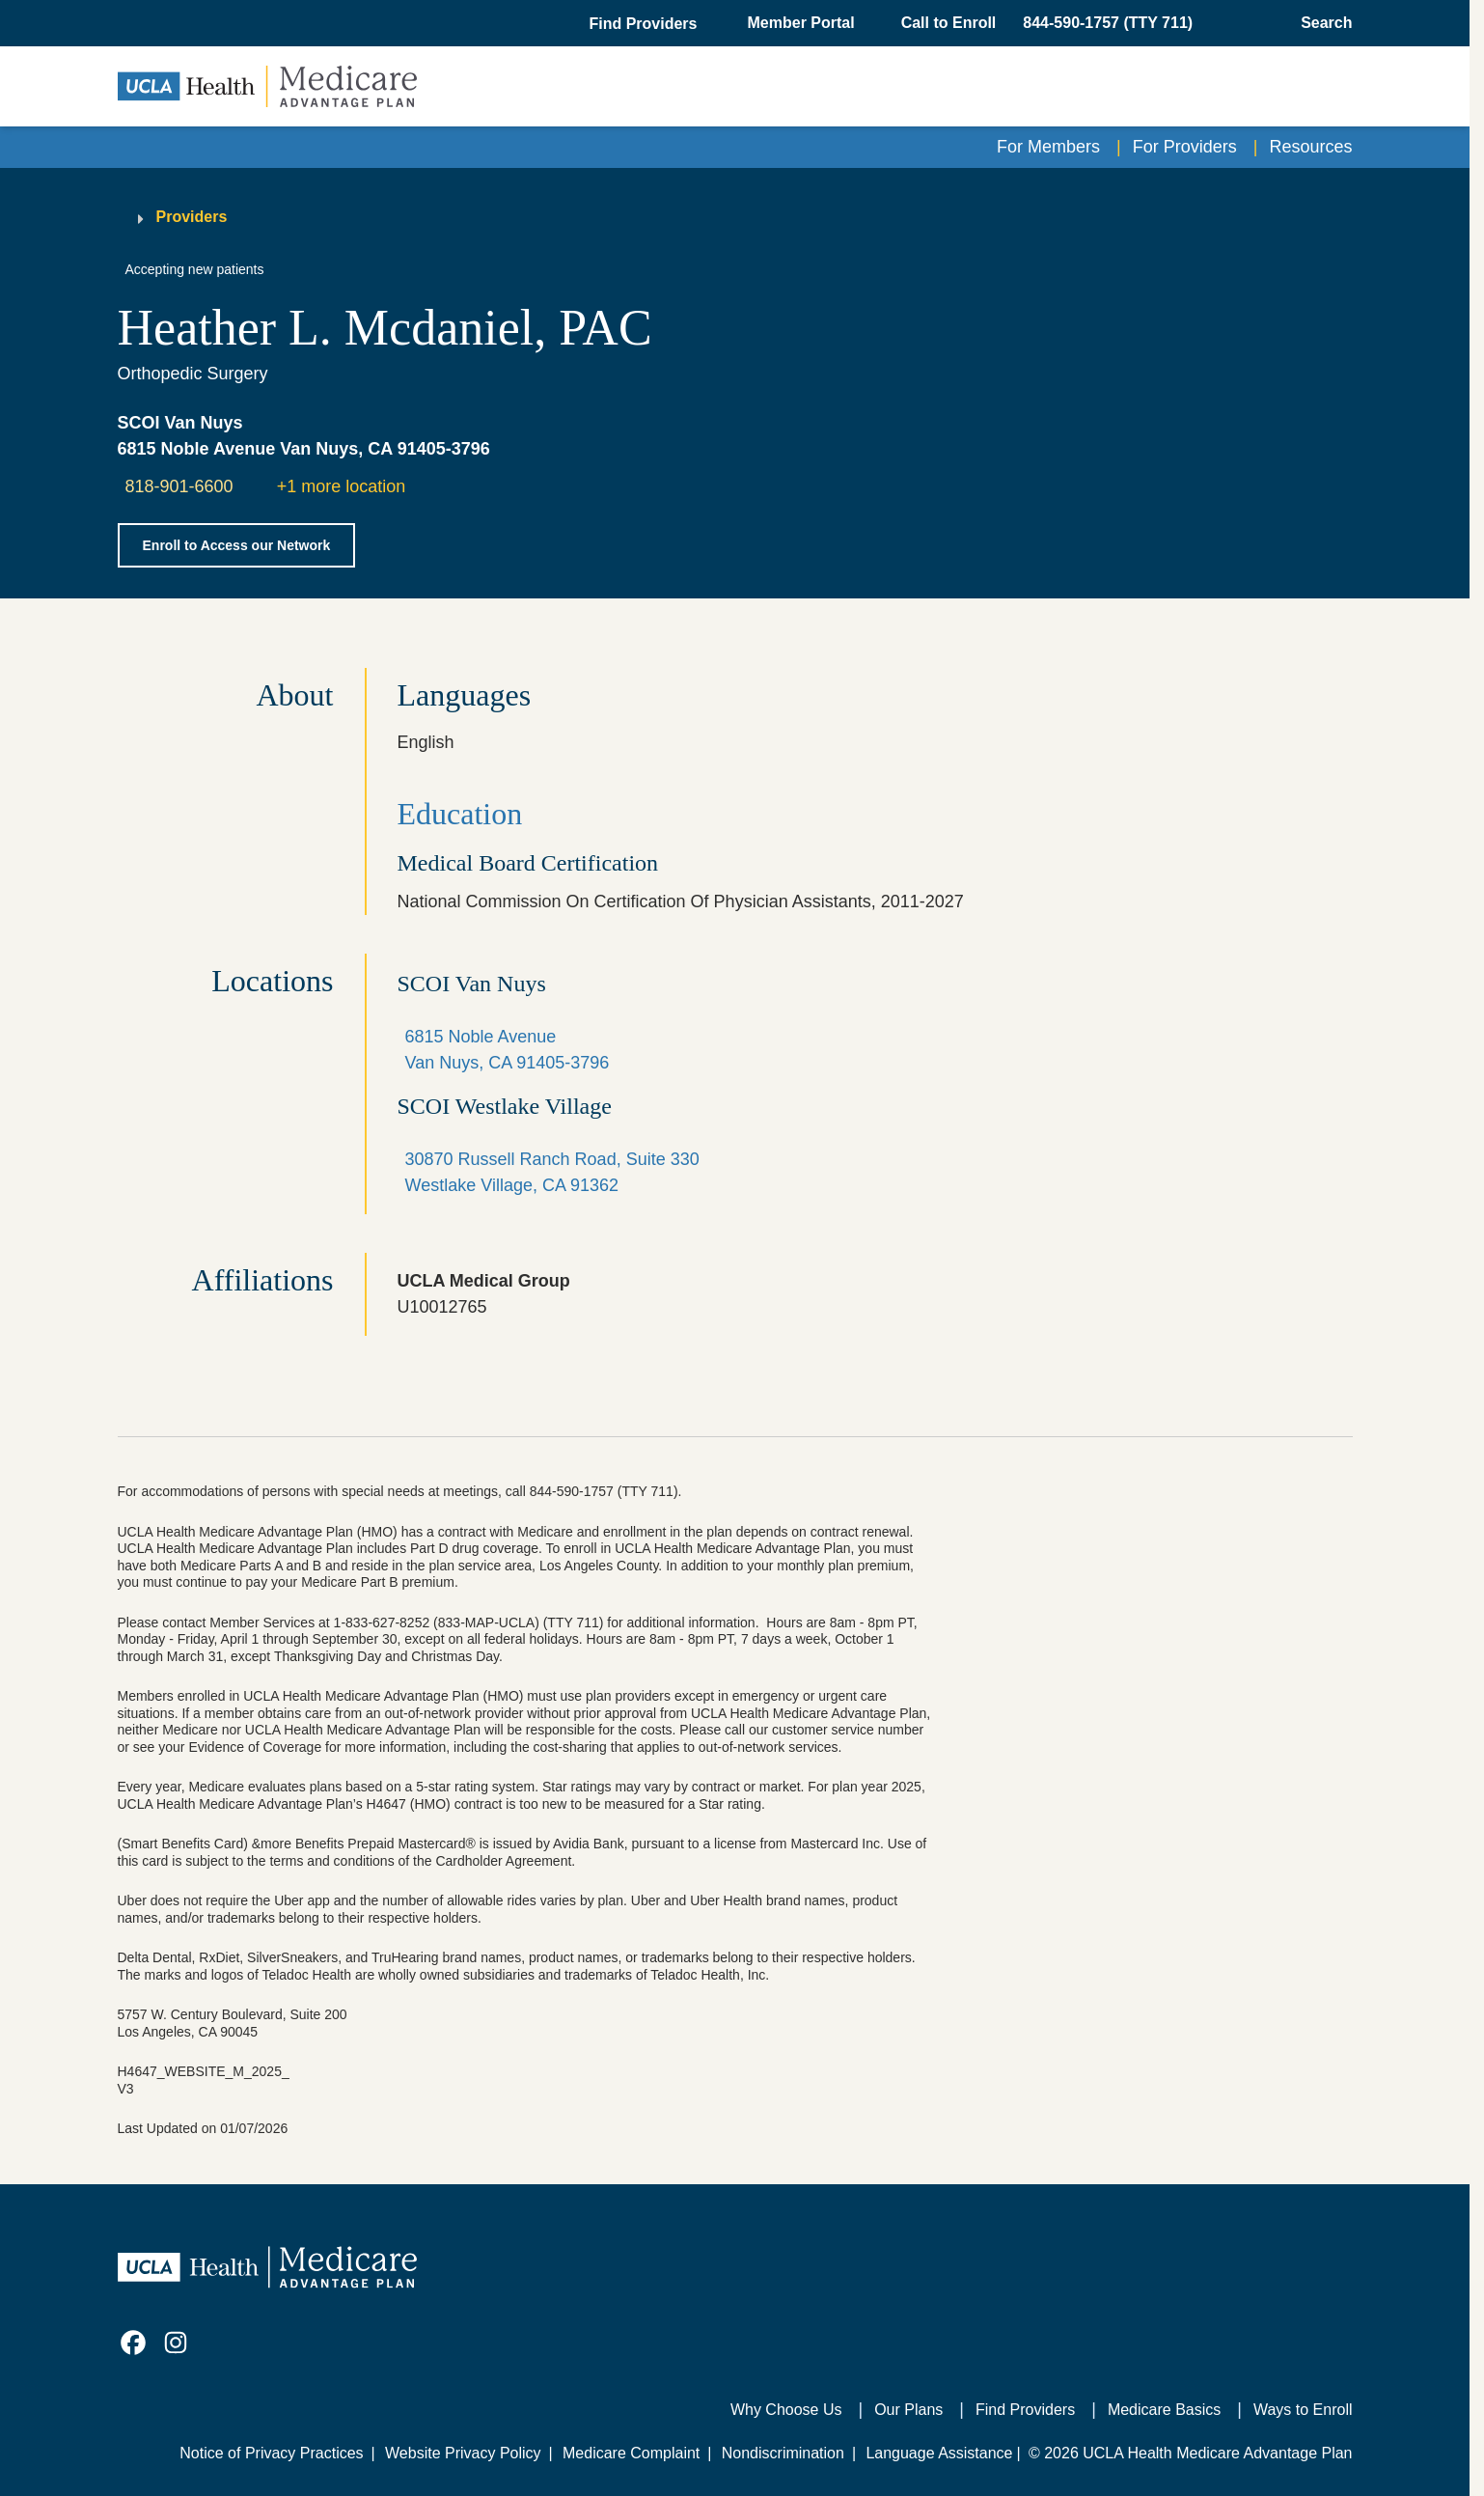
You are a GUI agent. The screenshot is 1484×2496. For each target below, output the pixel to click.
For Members (1048, 146)
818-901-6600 (179, 486)
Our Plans (908, 2409)
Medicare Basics (1164, 2409)
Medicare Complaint (631, 2453)
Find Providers (1025, 2409)
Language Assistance (939, 2453)
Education (460, 813)
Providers (192, 216)
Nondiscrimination (783, 2453)
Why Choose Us (786, 2409)
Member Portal (801, 22)
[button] (645, 24)
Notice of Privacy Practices (271, 2453)
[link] (133, 2342)
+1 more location (341, 486)
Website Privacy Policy (463, 2453)
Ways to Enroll (1303, 2409)
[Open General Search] (1320, 23)
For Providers (1185, 146)
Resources (1310, 146)
